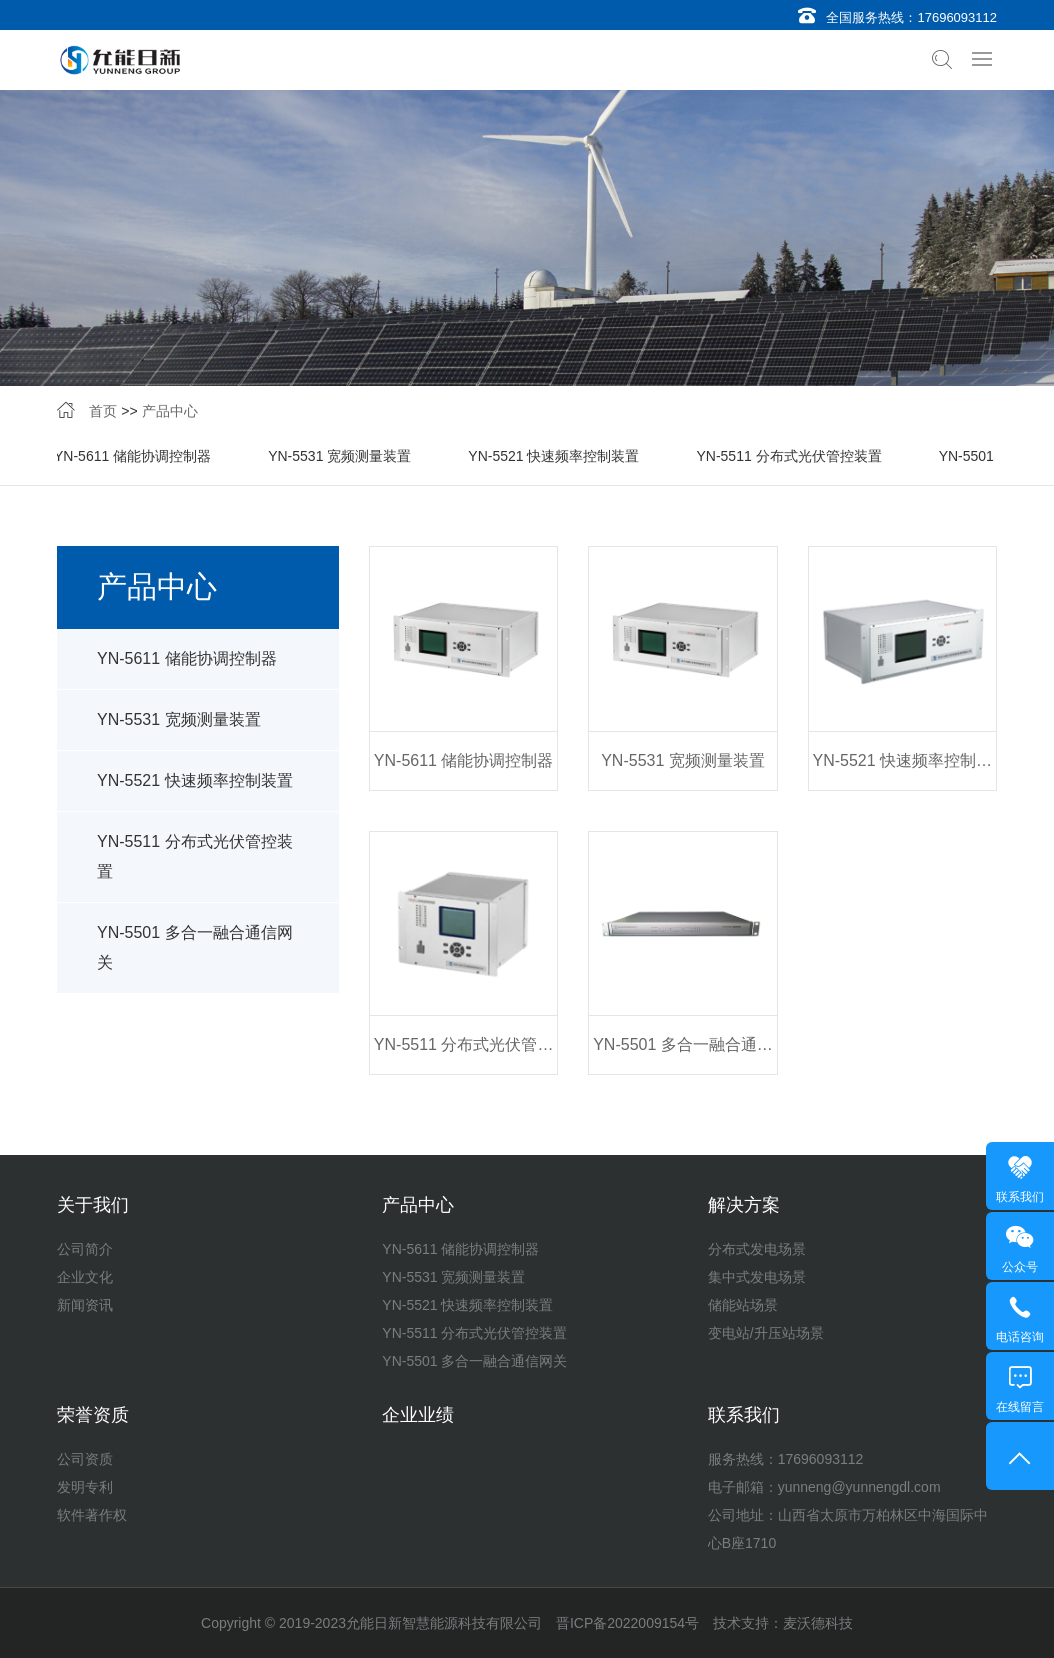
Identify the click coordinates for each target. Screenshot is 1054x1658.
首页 (103, 413)
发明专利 (85, 1487)
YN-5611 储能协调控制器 (132, 458)
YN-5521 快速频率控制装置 (553, 458)
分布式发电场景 (757, 1249)
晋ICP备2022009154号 (627, 1623)
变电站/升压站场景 (766, 1333)
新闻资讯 (85, 1305)
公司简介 (85, 1249)
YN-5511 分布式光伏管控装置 (788, 458)
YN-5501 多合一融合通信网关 (195, 953)
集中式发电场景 (757, 1277)
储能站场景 (743, 1305)
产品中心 (170, 413)
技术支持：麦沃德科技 (783, 1623)
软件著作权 (92, 1515)
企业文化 (85, 1277)
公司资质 (85, 1459)
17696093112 (957, 17)
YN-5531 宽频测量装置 (339, 458)
